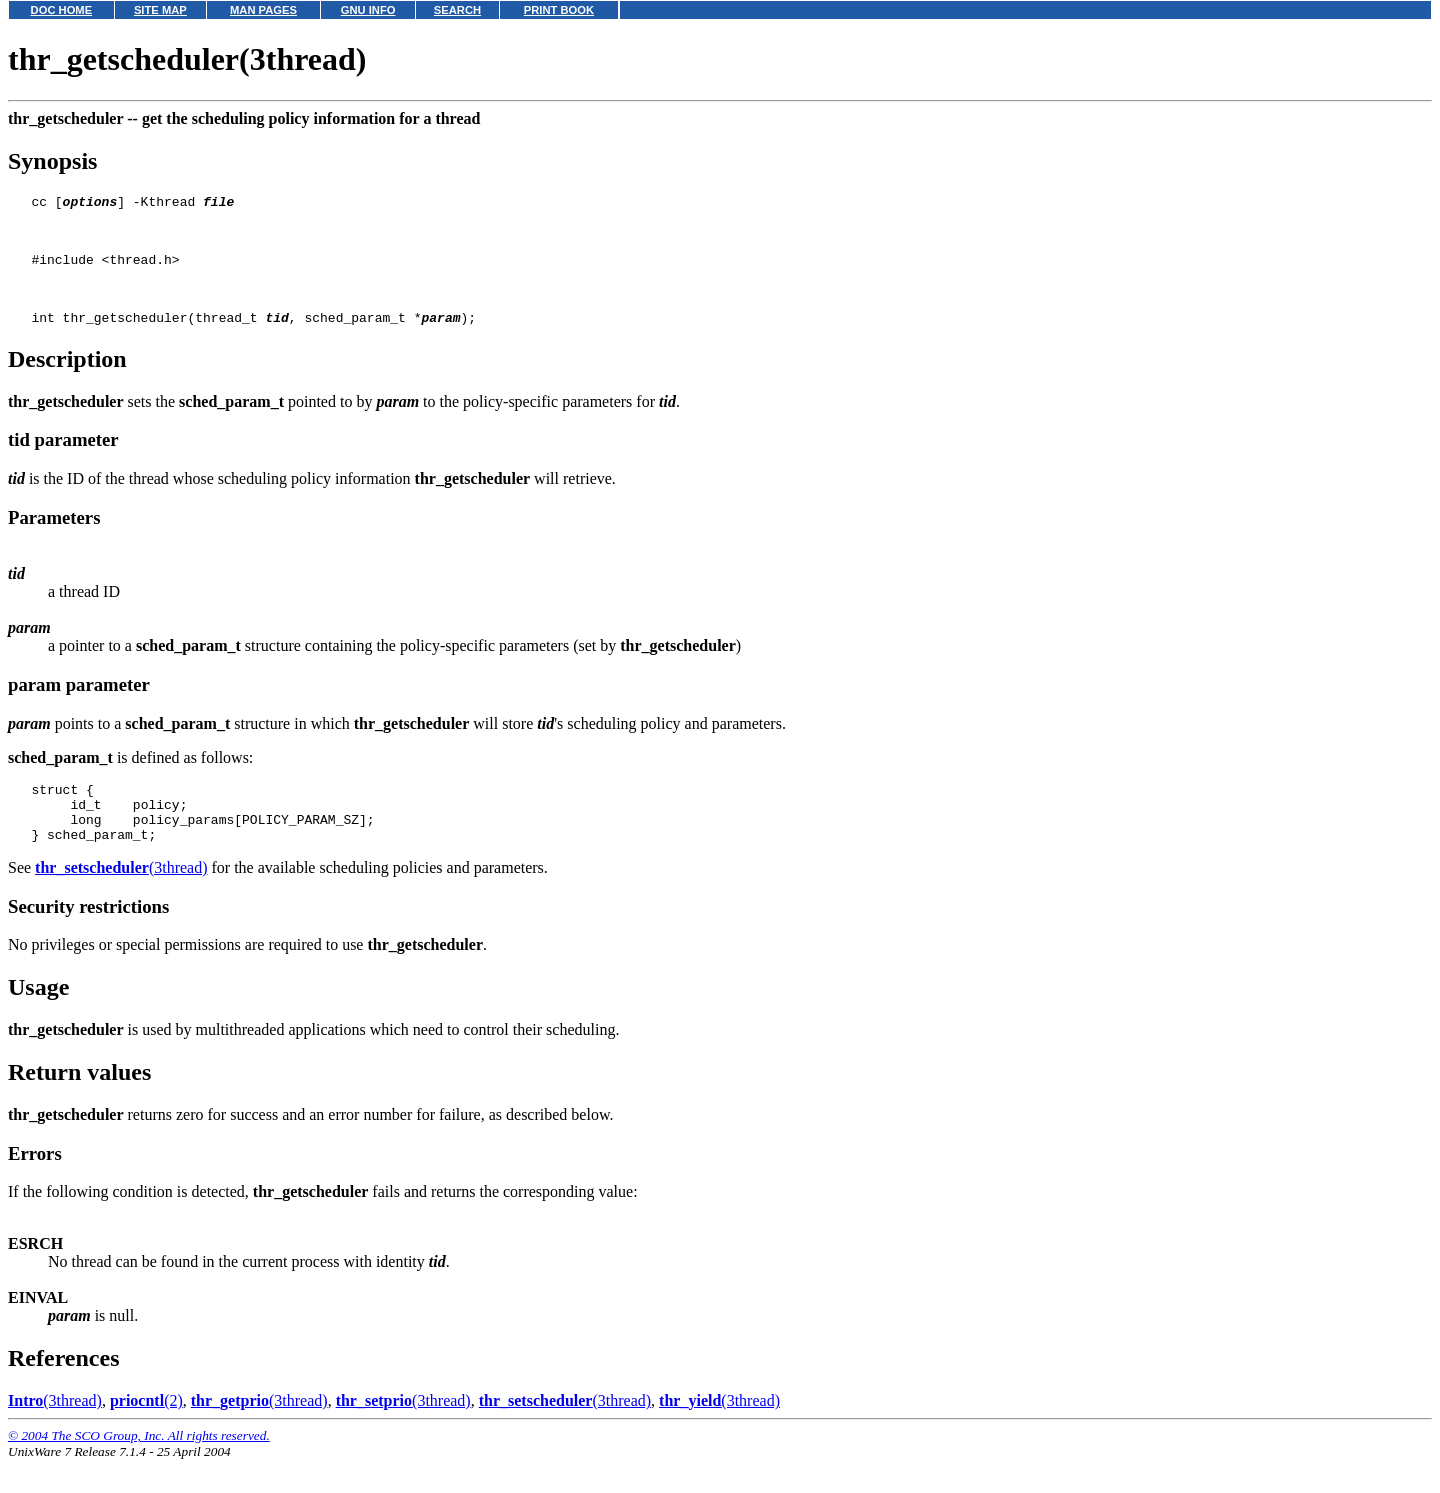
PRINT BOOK (559, 10)
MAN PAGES (263, 10)
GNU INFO (368, 10)
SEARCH (457, 10)
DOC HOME (62, 10)
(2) (146, 1433)
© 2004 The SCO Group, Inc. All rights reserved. (139, 1468)
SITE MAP (160, 10)
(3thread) (121, 900)
